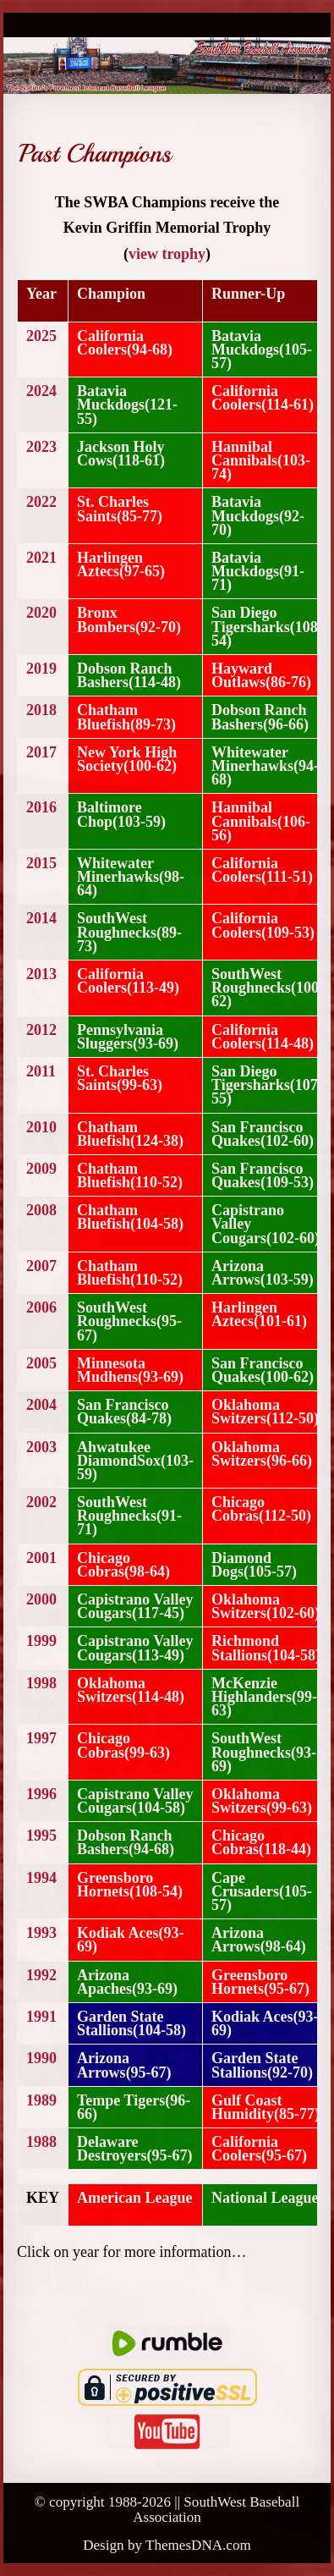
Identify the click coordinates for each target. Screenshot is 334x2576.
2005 (41, 1363)
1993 (41, 1932)
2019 (41, 668)
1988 (41, 2141)
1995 (41, 1835)
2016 (41, 807)
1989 (41, 2100)
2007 (41, 1266)
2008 (41, 1210)
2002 (41, 1502)
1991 (41, 2016)
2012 (41, 1029)
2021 (41, 557)
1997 (41, 1738)
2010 (41, 1127)
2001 (41, 1557)
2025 (41, 336)
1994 (41, 1877)
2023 (41, 446)
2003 (41, 1447)
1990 (41, 2058)
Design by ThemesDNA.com (167, 2545)
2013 (41, 974)
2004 (41, 1404)
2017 (41, 752)
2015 (41, 863)
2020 (41, 612)
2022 (41, 501)
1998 (41, 1683)
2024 (41, 391)
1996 (41, 1794)
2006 (41, 1307)
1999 (41, 1640)
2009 (41, 1168)
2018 (41, 710)
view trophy (167, 253)
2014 (41, 918)
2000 (41, 1599)
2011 (41, 1071)
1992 (41, 1975)
